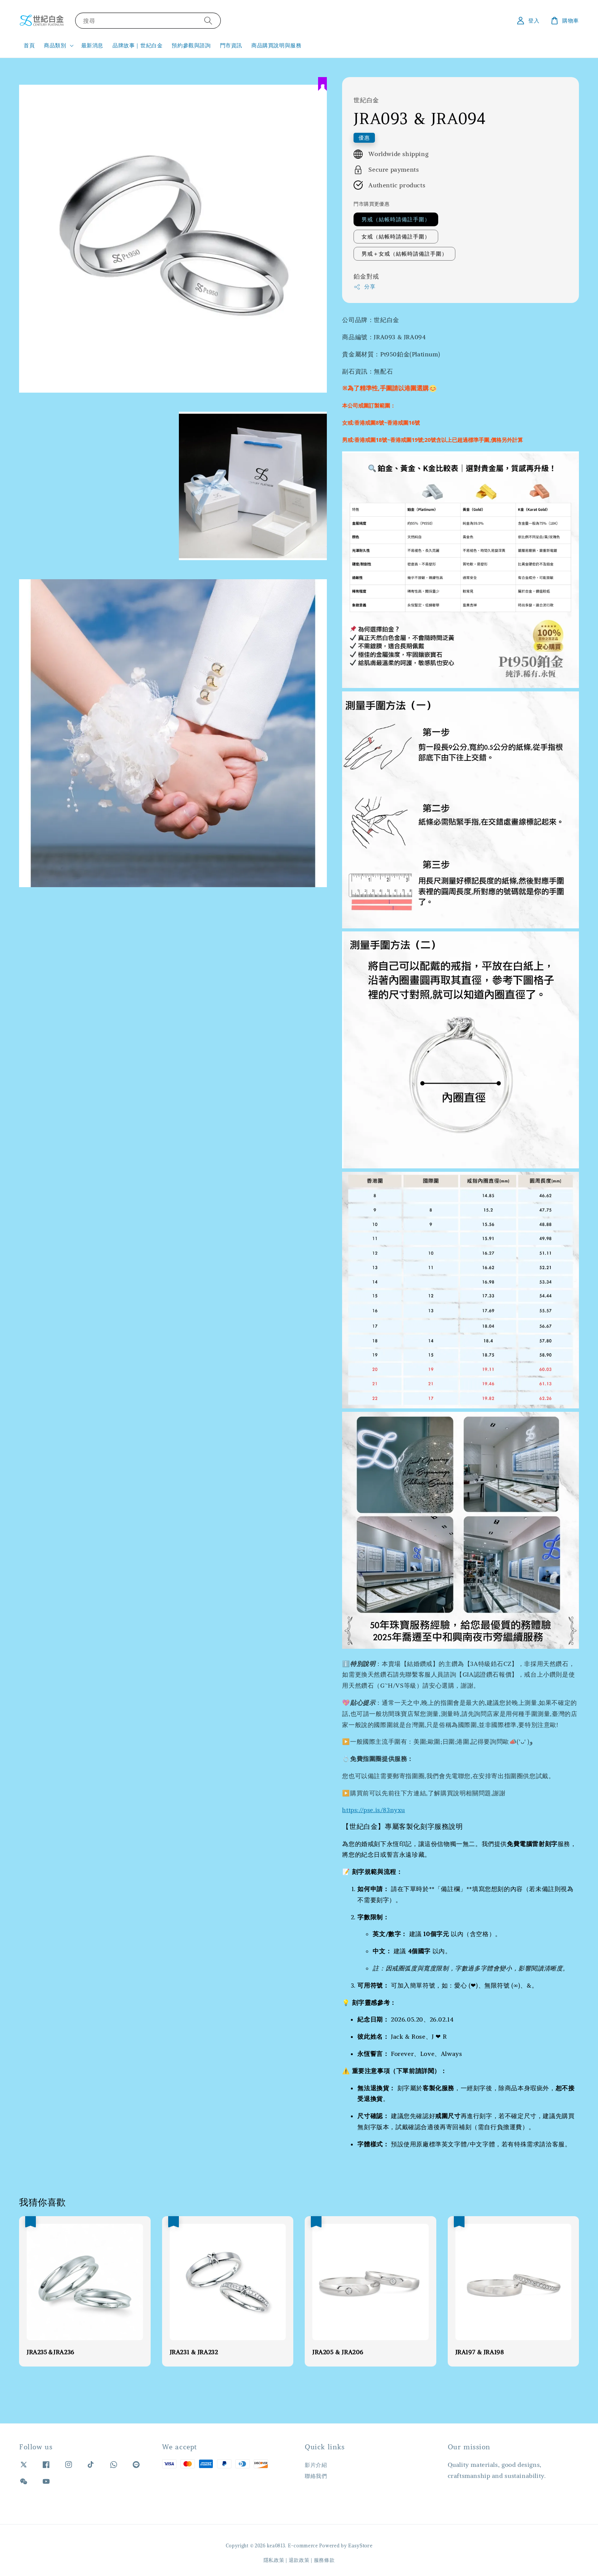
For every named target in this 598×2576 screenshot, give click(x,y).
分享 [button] (364, 286)
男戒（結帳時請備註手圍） (396, 219)
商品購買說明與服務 (276, 45)
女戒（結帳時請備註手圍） (396, 236)
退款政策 (299, 2560)
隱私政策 (274, 2560)
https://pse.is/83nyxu (373, 1810)
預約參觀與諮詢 (191, 45)
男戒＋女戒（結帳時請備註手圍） (404, 253)
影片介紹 (316, 2465)
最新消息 (92, 45)
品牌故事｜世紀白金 (137, 45)
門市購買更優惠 (371, 204)
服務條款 (324, 2560)
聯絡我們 (316, 2476)
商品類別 (55, 45)
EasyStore (360, 2545)
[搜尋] (208, 20)
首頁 (29, 45)
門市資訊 (231, 45)
